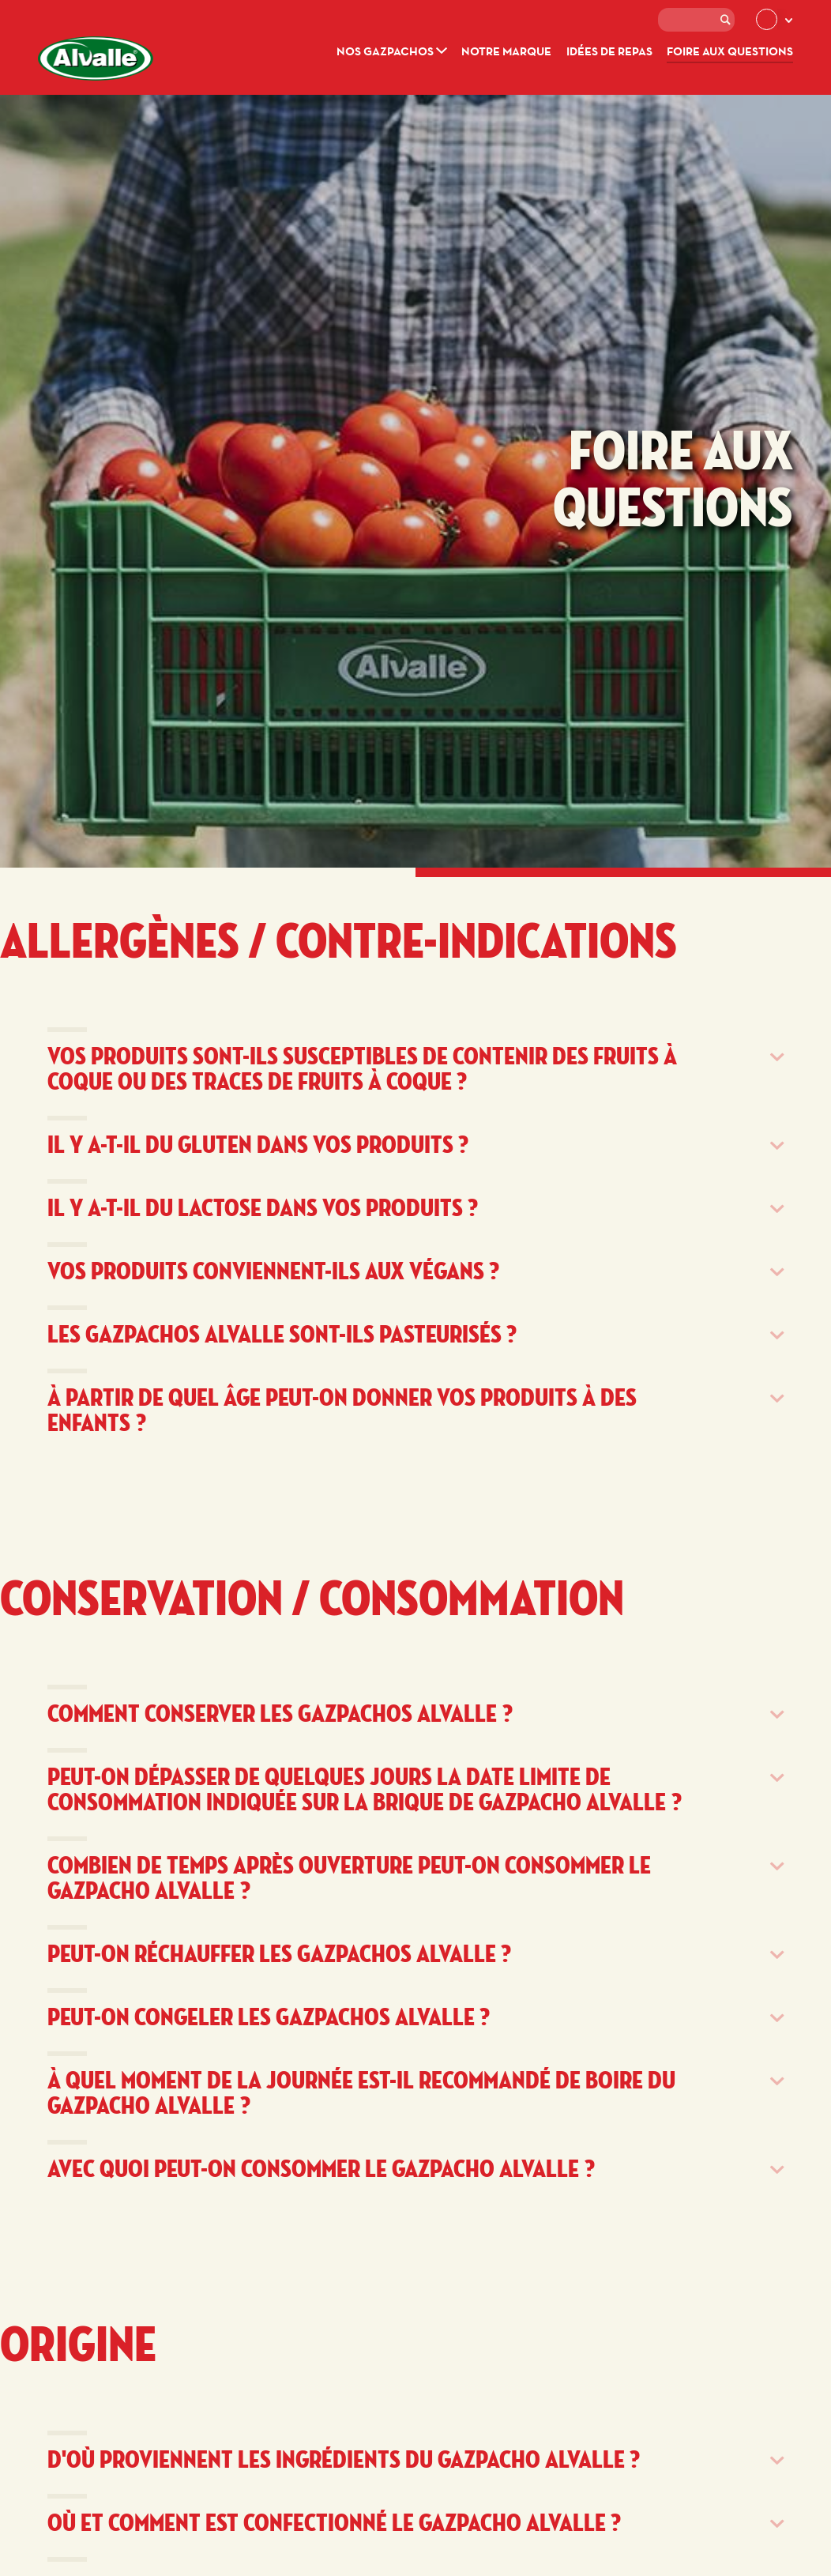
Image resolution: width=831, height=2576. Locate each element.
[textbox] (696, 20)
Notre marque (506, 50)
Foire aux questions (730, 50)
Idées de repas (609, 50)
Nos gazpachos (392, 50)
